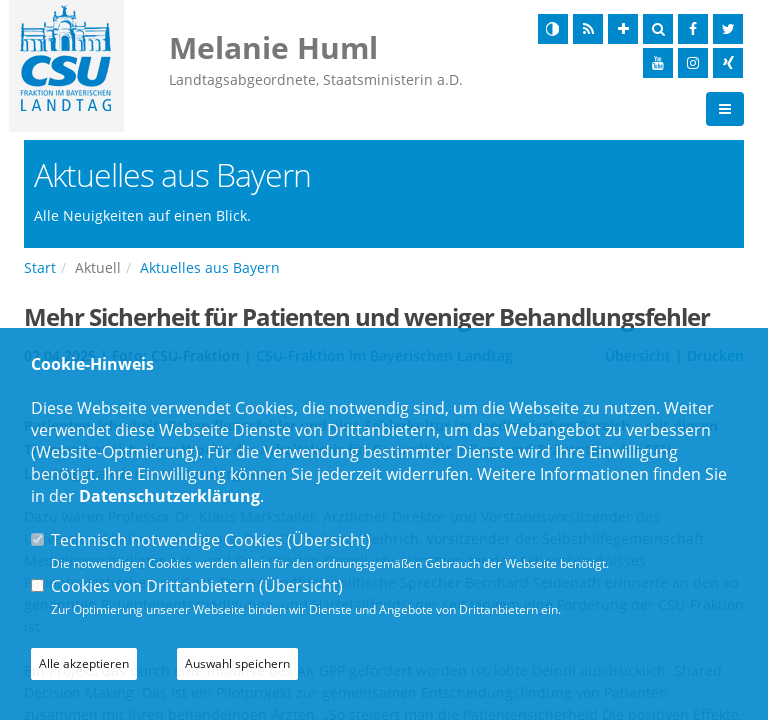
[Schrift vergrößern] (623, 29)
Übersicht (329, 540)
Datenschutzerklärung (169, 496)
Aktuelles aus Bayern (210, 267)
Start (40, 267)
